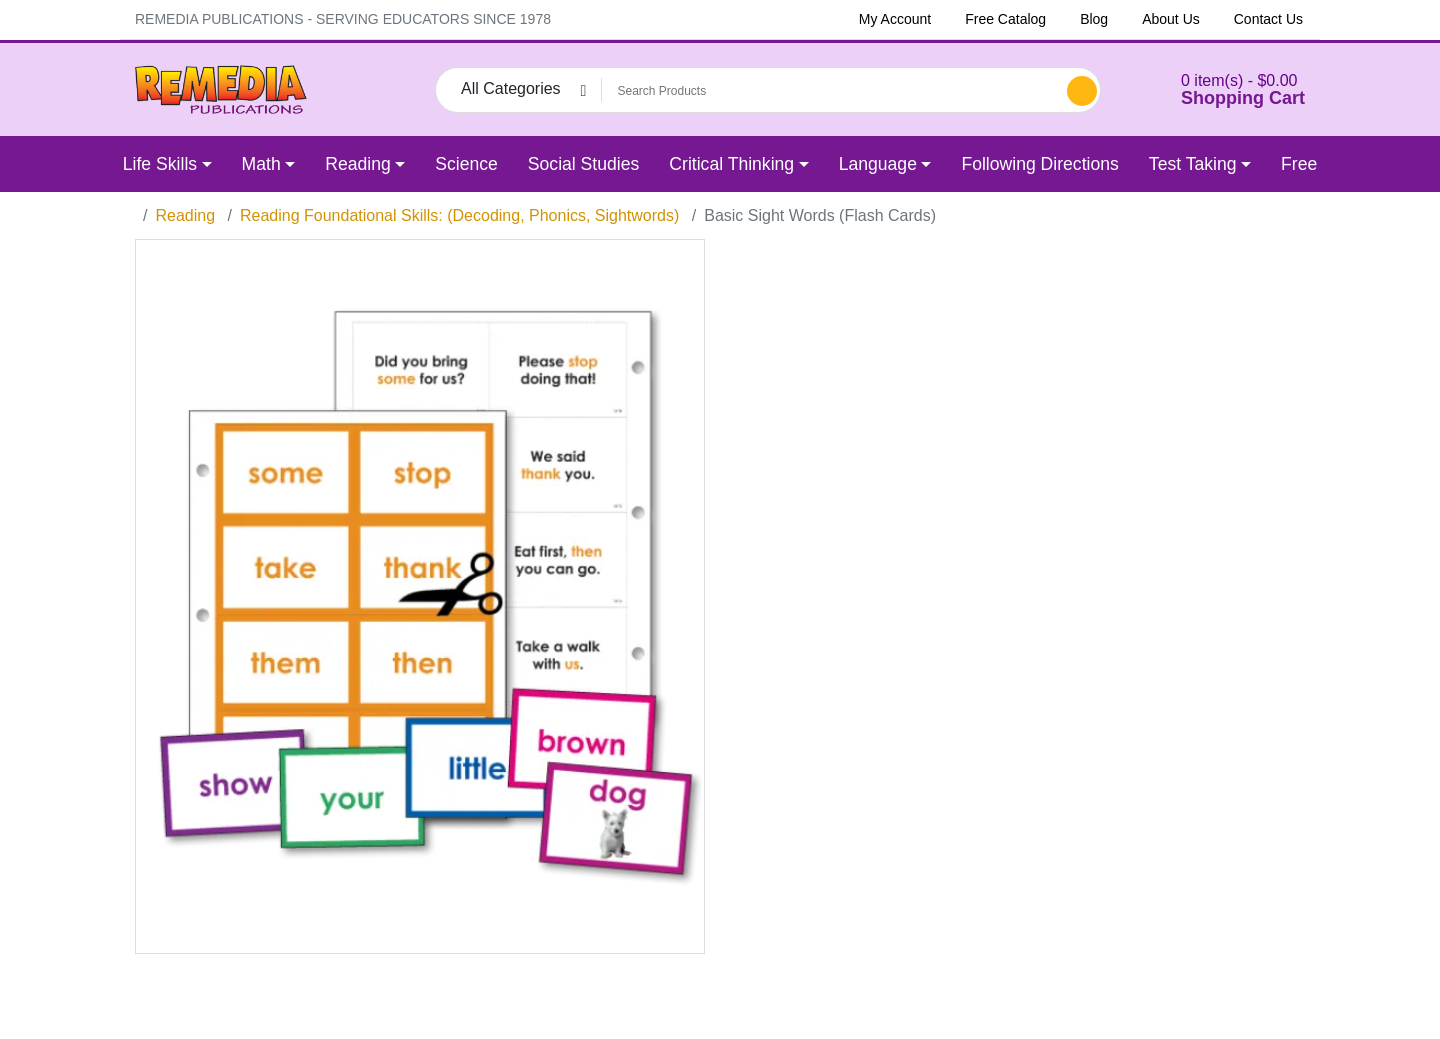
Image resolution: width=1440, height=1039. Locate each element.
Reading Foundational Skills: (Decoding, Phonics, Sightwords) (459, 215)
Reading (185, 215)
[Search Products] (831, 91)
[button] (1218, 89)
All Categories (511, 88)
